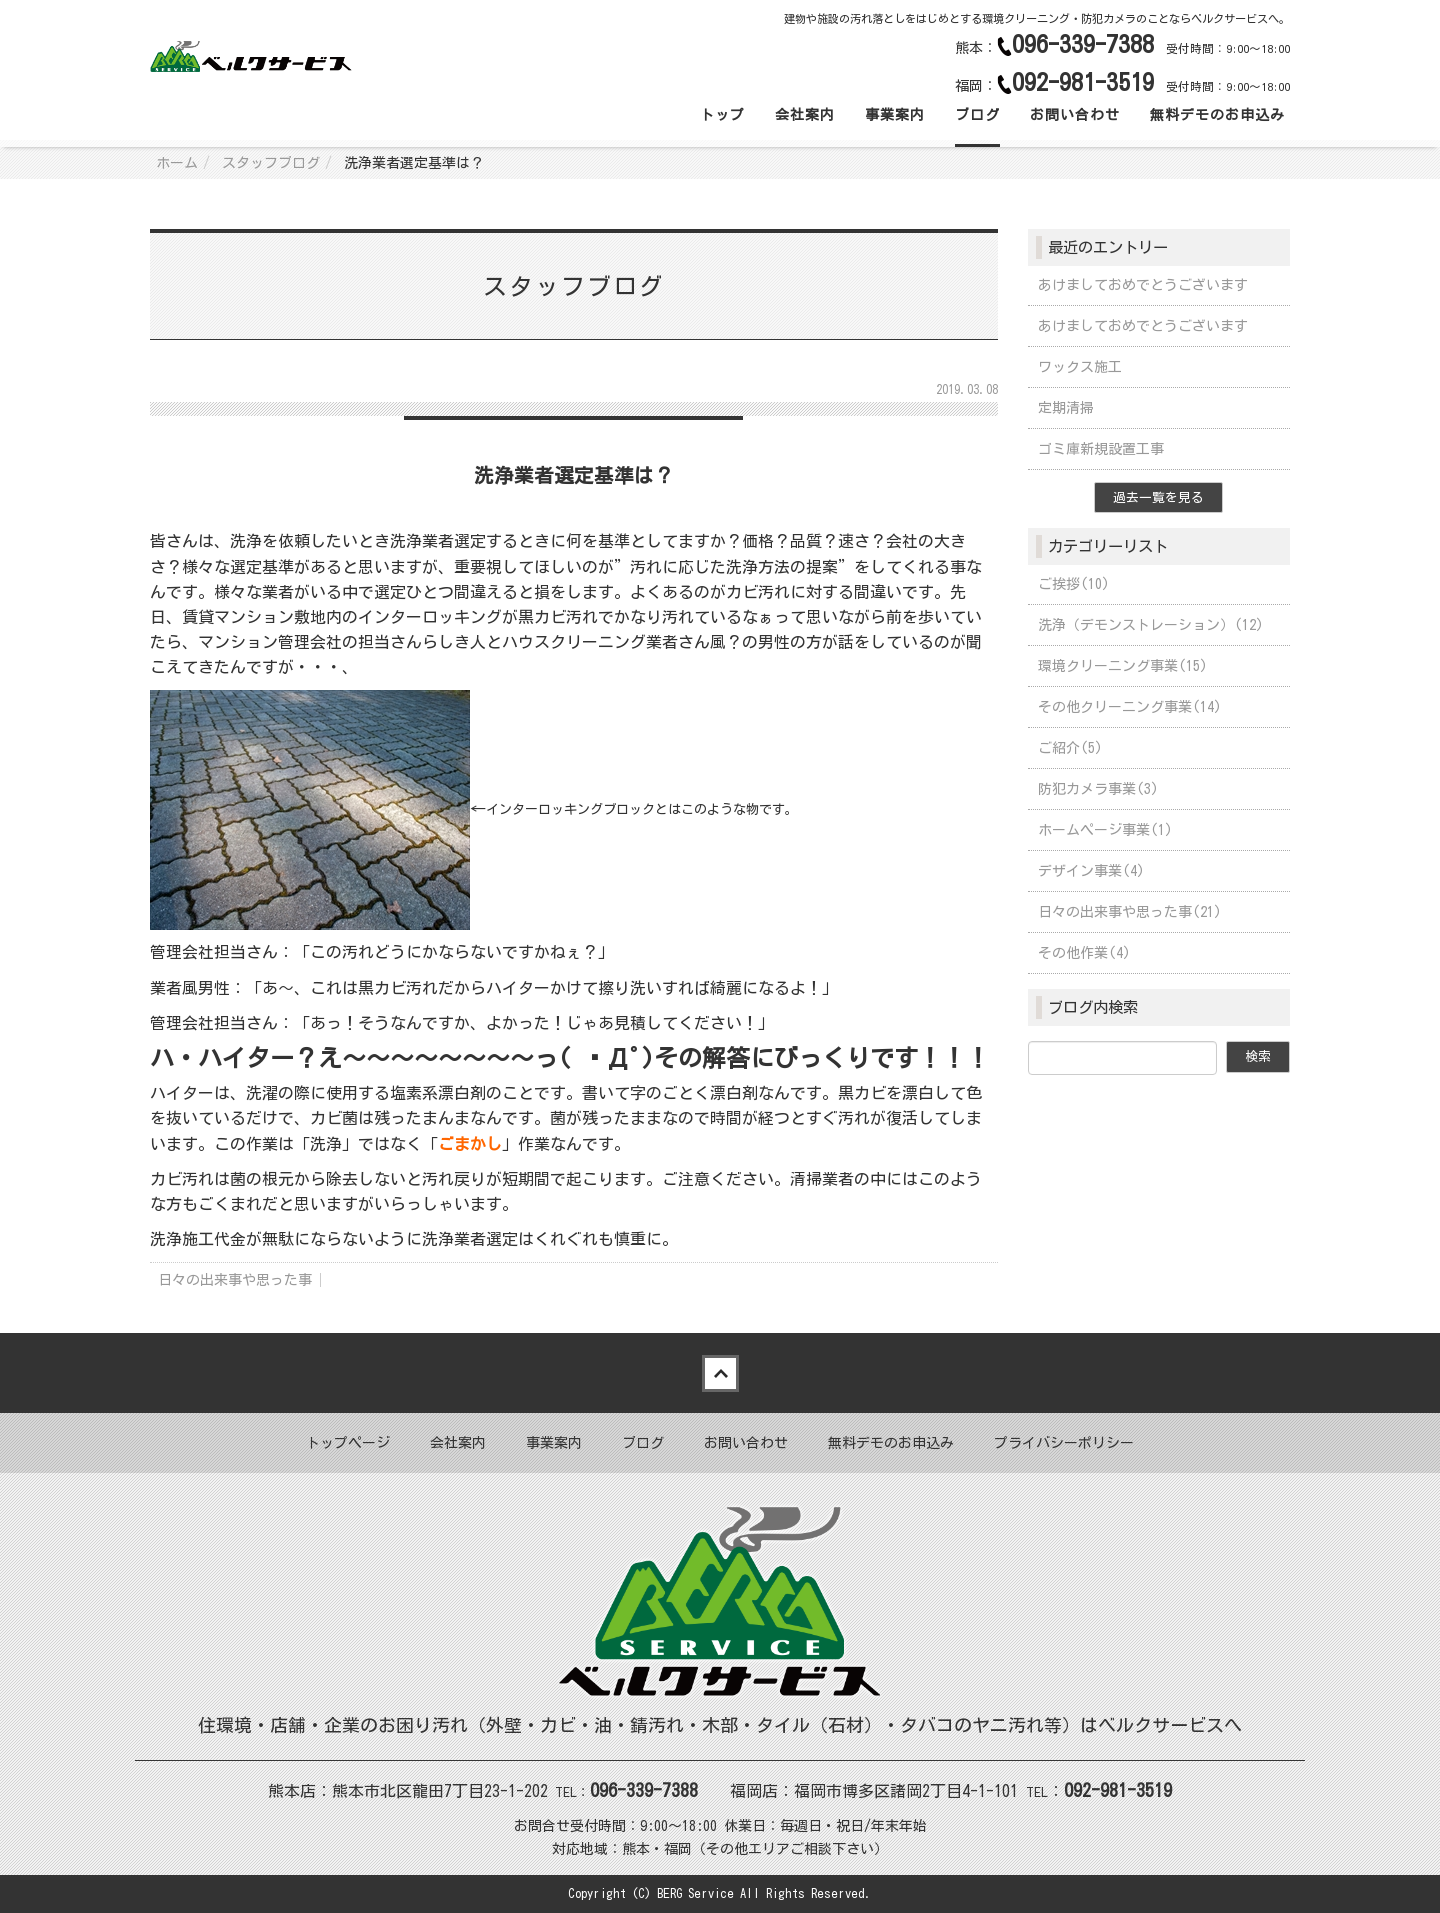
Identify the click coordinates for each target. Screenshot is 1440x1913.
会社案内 (805, 115)
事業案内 (895, 115)
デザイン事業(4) (1091, 871)
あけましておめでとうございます (1143, 285)
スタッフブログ (271, 163)
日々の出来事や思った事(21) (1130, 912)
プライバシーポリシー (1064, 1443)
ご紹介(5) (1070, 748)
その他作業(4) (1084, 953)
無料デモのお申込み (1217, 115)
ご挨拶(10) (1074, 584)
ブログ (977, 115)
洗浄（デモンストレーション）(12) (1151, 625)
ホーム (177, 163)
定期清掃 (1066, 408)
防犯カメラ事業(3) (1098, 789)
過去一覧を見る (1158, 497)
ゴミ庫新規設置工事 (1101, 449)
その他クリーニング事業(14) (1130, 707)
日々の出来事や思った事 (235, 1280)
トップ (722, 115)
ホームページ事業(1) (1105, 830)
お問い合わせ (1075, 115)
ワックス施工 (1080, 367)
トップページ (348, 1443)
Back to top (720, 1373)
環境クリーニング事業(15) (1123, 666)
